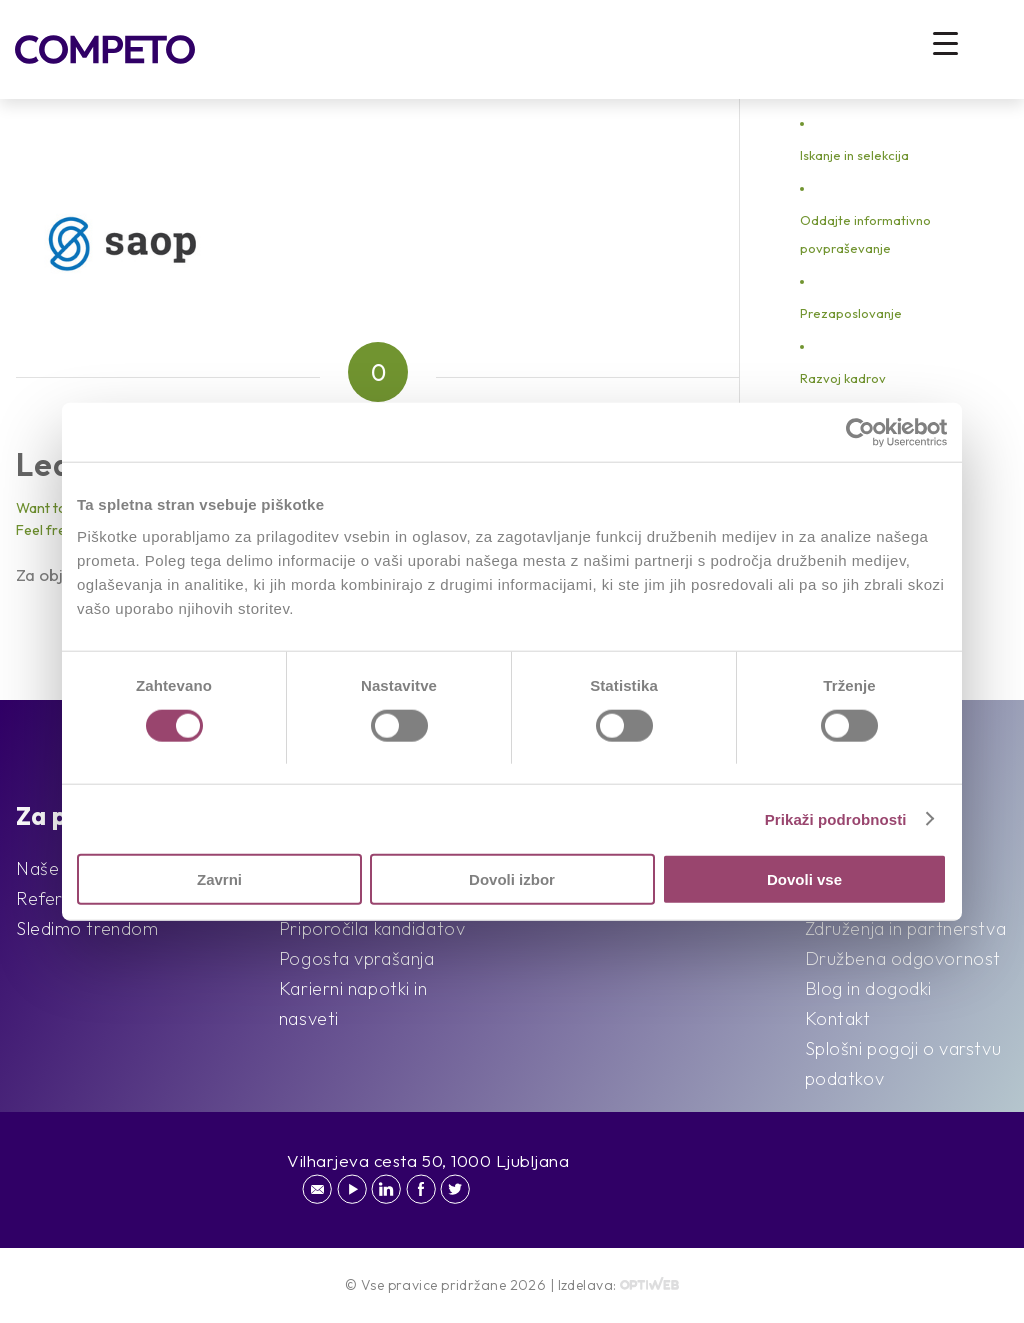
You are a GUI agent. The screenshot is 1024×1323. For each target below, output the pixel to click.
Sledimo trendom (87, 928)
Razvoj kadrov (843, 378)
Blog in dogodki (868, 988)
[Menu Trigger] (945, 42)
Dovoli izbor (512, 879)
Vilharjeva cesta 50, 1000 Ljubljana (428, 1160)
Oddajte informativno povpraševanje (865, 234)
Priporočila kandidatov (372, 928)
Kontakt (838, 1018)
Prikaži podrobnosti (836, 818)
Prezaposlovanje (851, 313)
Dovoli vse (804, 879)
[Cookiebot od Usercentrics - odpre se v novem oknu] (859, 432)
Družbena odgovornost (903, 958)
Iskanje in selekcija (854, 155)
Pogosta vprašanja (357, 958)
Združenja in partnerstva (905, 928)
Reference (59, 898)
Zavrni (219, 879)
